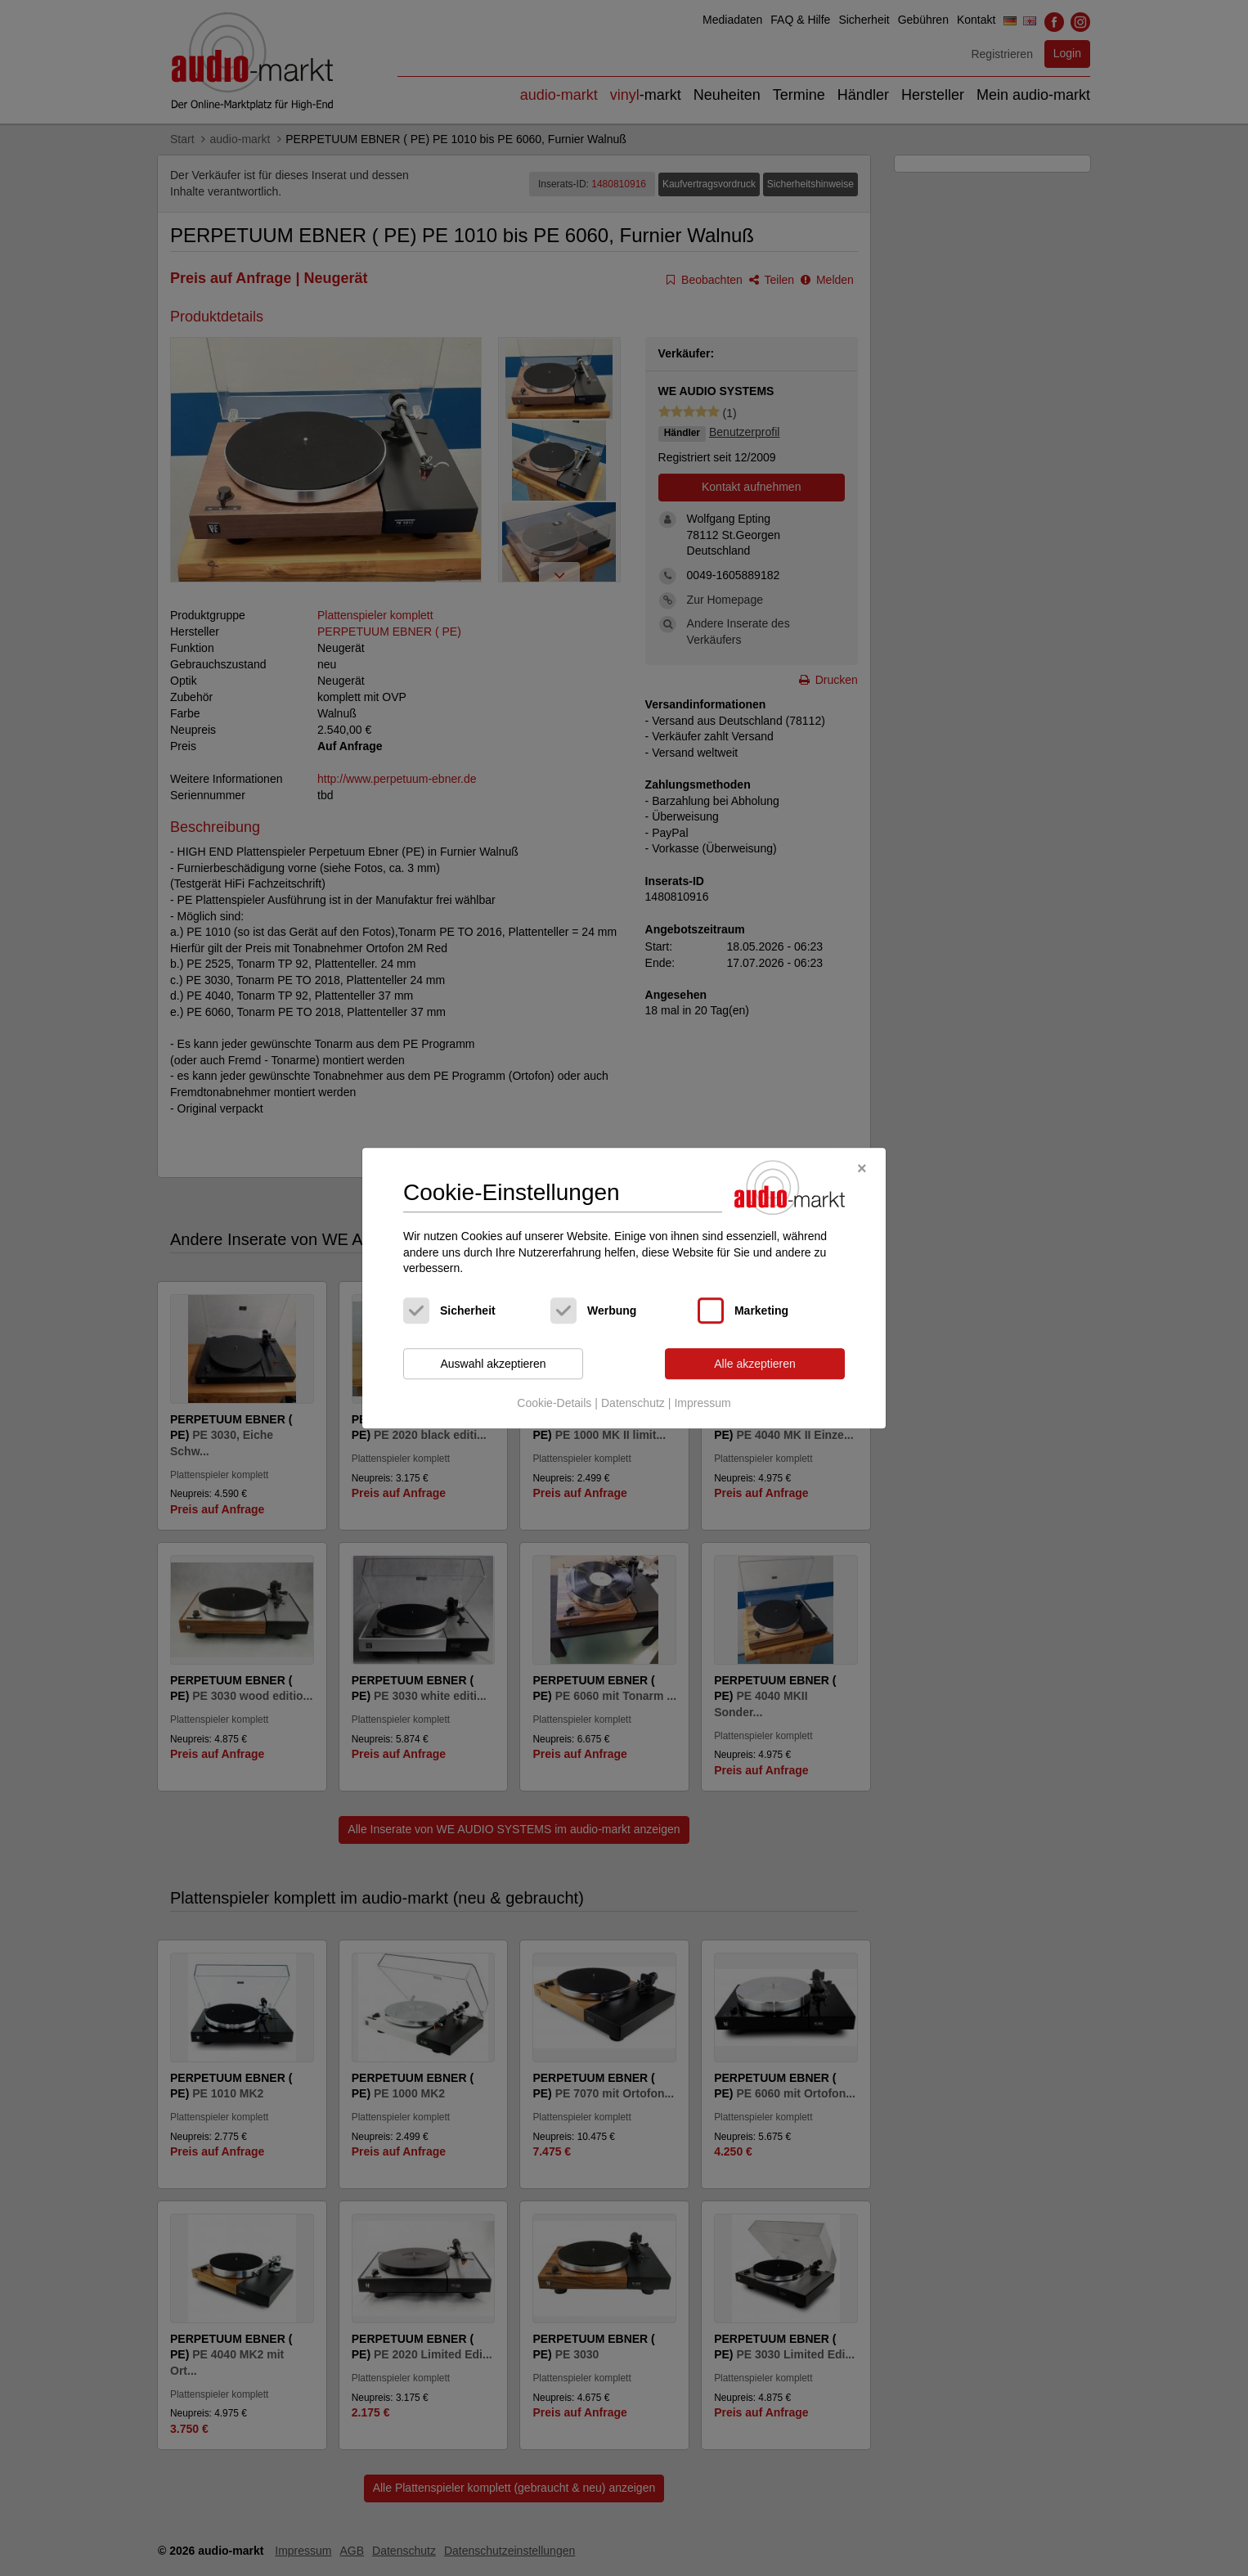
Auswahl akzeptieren (492, 1363)
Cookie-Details (554, 1403)
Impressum (702, 1403)
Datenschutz (633, 1403)
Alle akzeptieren (755, 1363)
